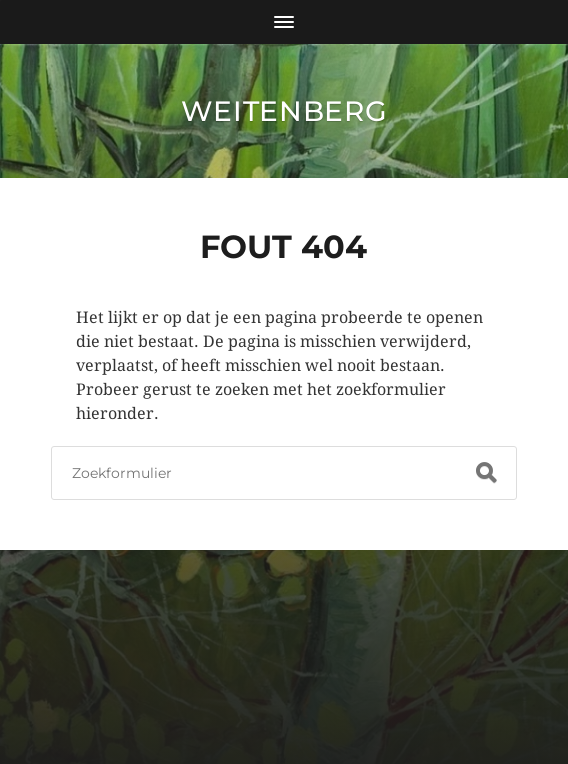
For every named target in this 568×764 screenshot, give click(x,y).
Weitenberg (284, 111)
